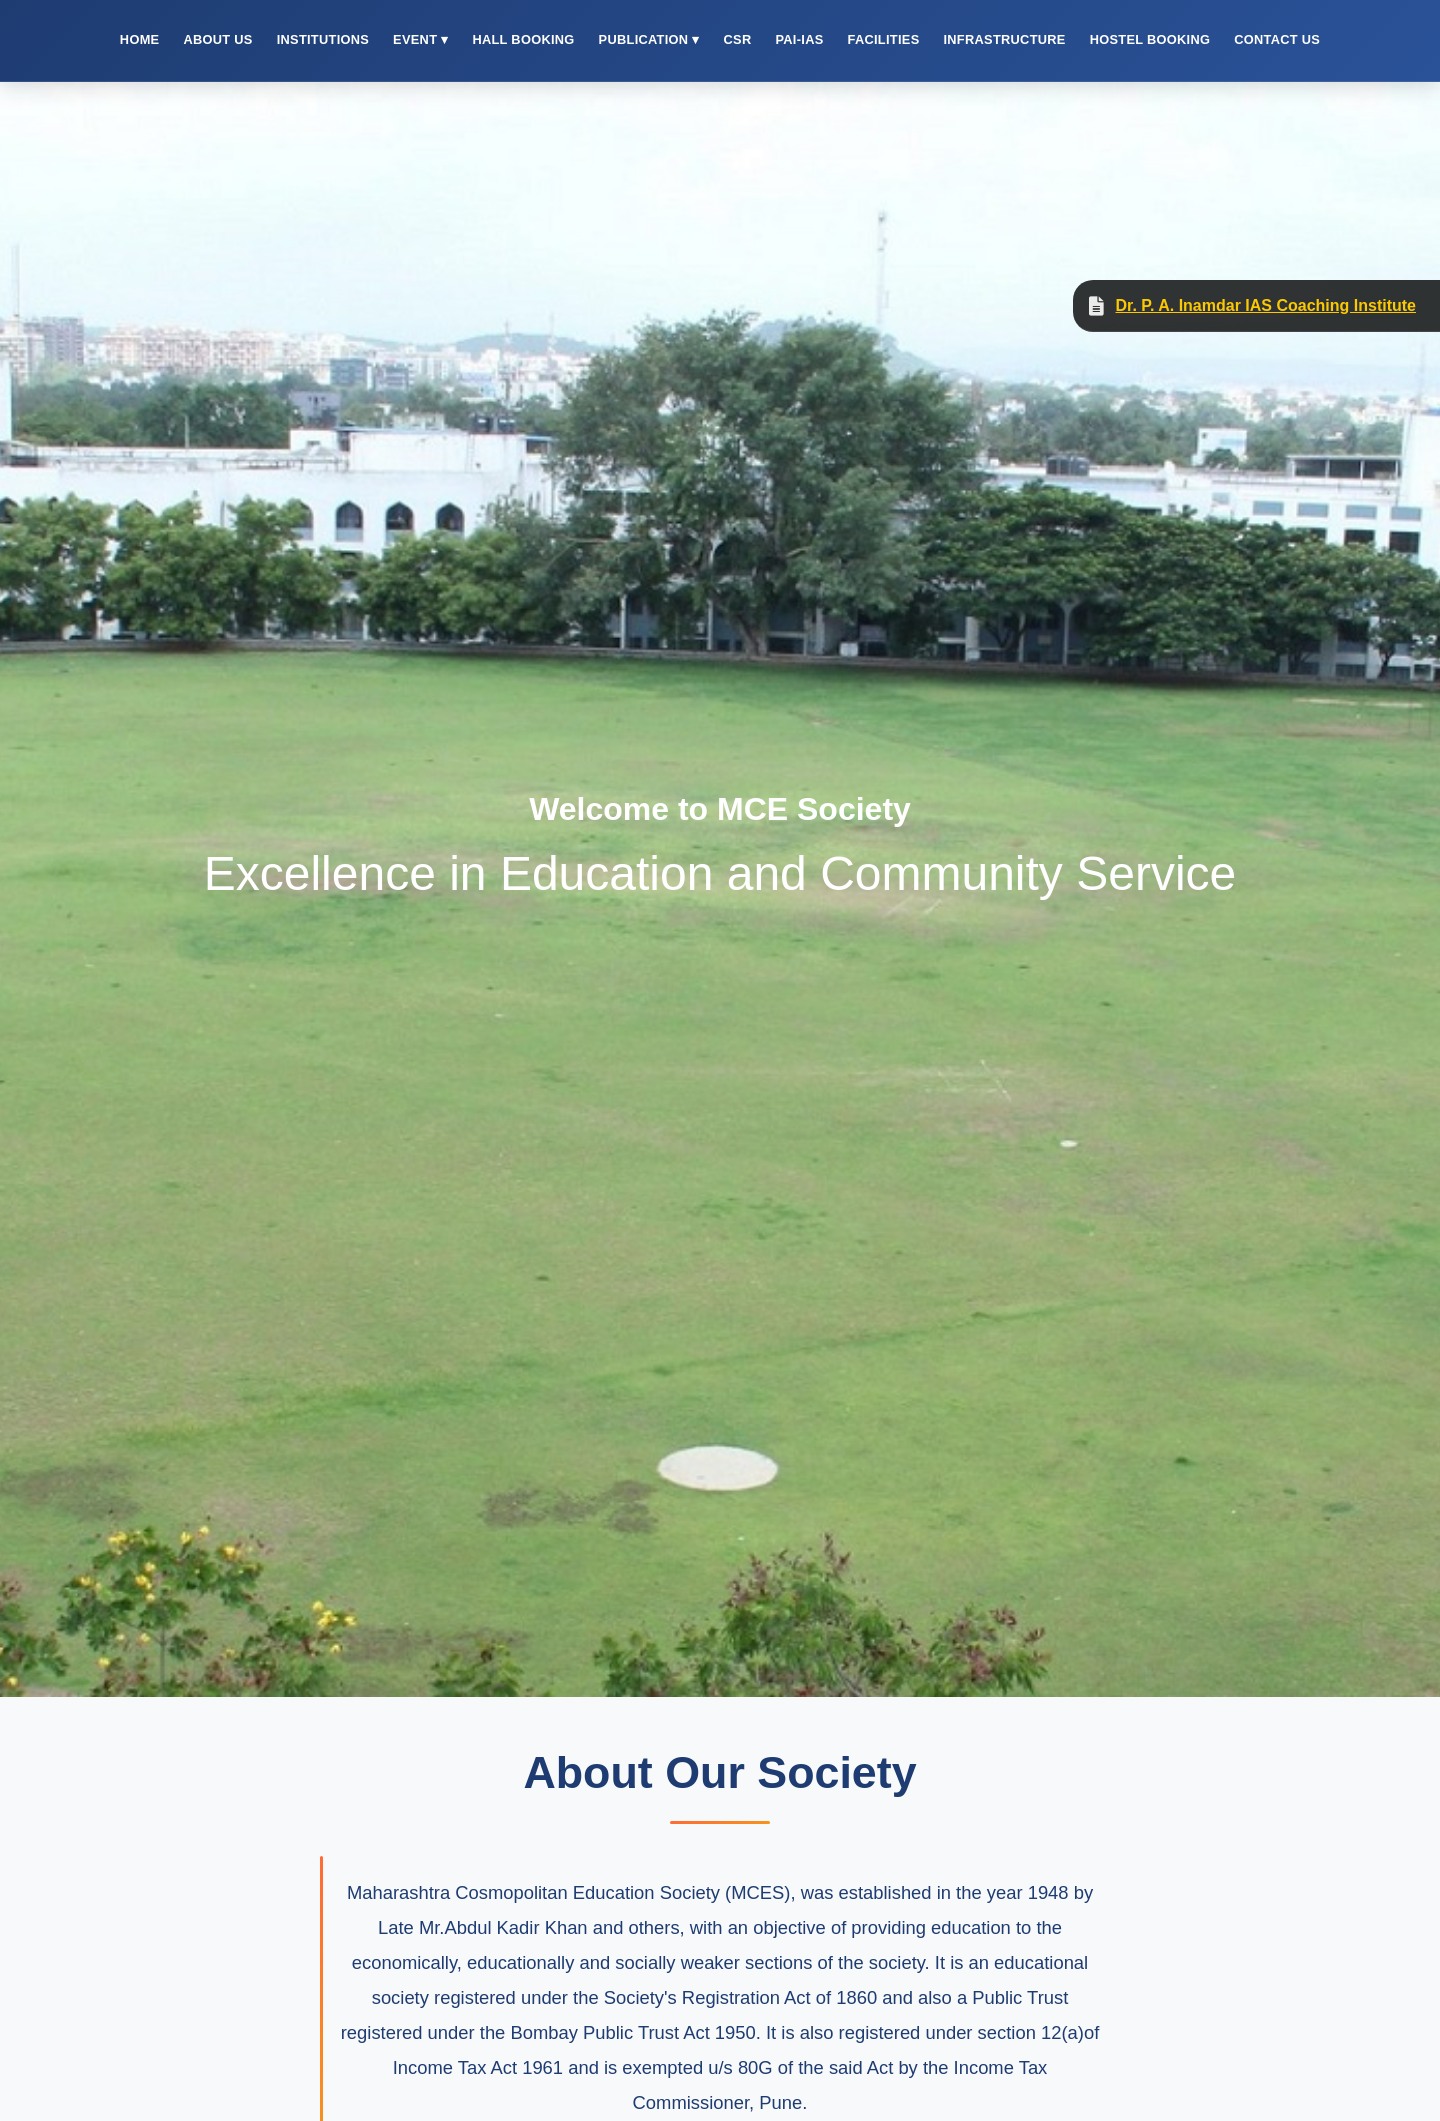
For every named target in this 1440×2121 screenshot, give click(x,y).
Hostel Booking (1150, 39)
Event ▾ (420, 39)
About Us (217, 39)
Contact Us (1277, 39)
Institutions (323, 39)
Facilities (884, 39)
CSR (738, 39)
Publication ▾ (649, 39)
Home (140, 39)
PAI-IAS (799, 39)
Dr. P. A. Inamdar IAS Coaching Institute (1266, 305)
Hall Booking (523, 39)
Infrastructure (1004, 39)
